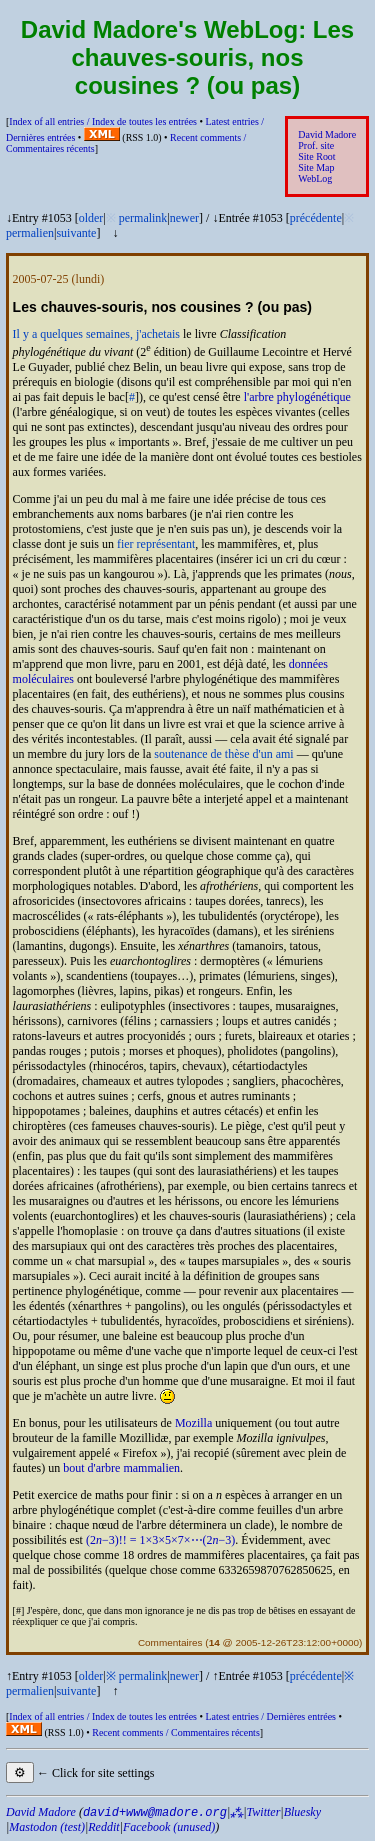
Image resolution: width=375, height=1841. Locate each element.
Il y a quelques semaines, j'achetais (96, 334)
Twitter (264, 1812)
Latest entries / (270, 1716)
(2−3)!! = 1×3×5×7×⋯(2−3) (160, 1540)
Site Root (316, 156)
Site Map (316, 167)
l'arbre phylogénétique (297, 397)
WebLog (315, 178)
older (91, 218)
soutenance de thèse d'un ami (223, 754)
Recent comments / (176, 1732)
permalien (30, 233)
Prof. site (316, 145)
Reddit (103, 1827)
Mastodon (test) (47, 1827)
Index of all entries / (103, 121)
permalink (143, 218)
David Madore (327, 134)
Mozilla (193, 1423)
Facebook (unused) (169, 1827)
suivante (76, 233)
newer (184, 218)
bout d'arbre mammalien (121, 1468)
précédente (316, 218)
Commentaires (170, 1642)
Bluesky (302, 1812)
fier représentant (156, 544)
